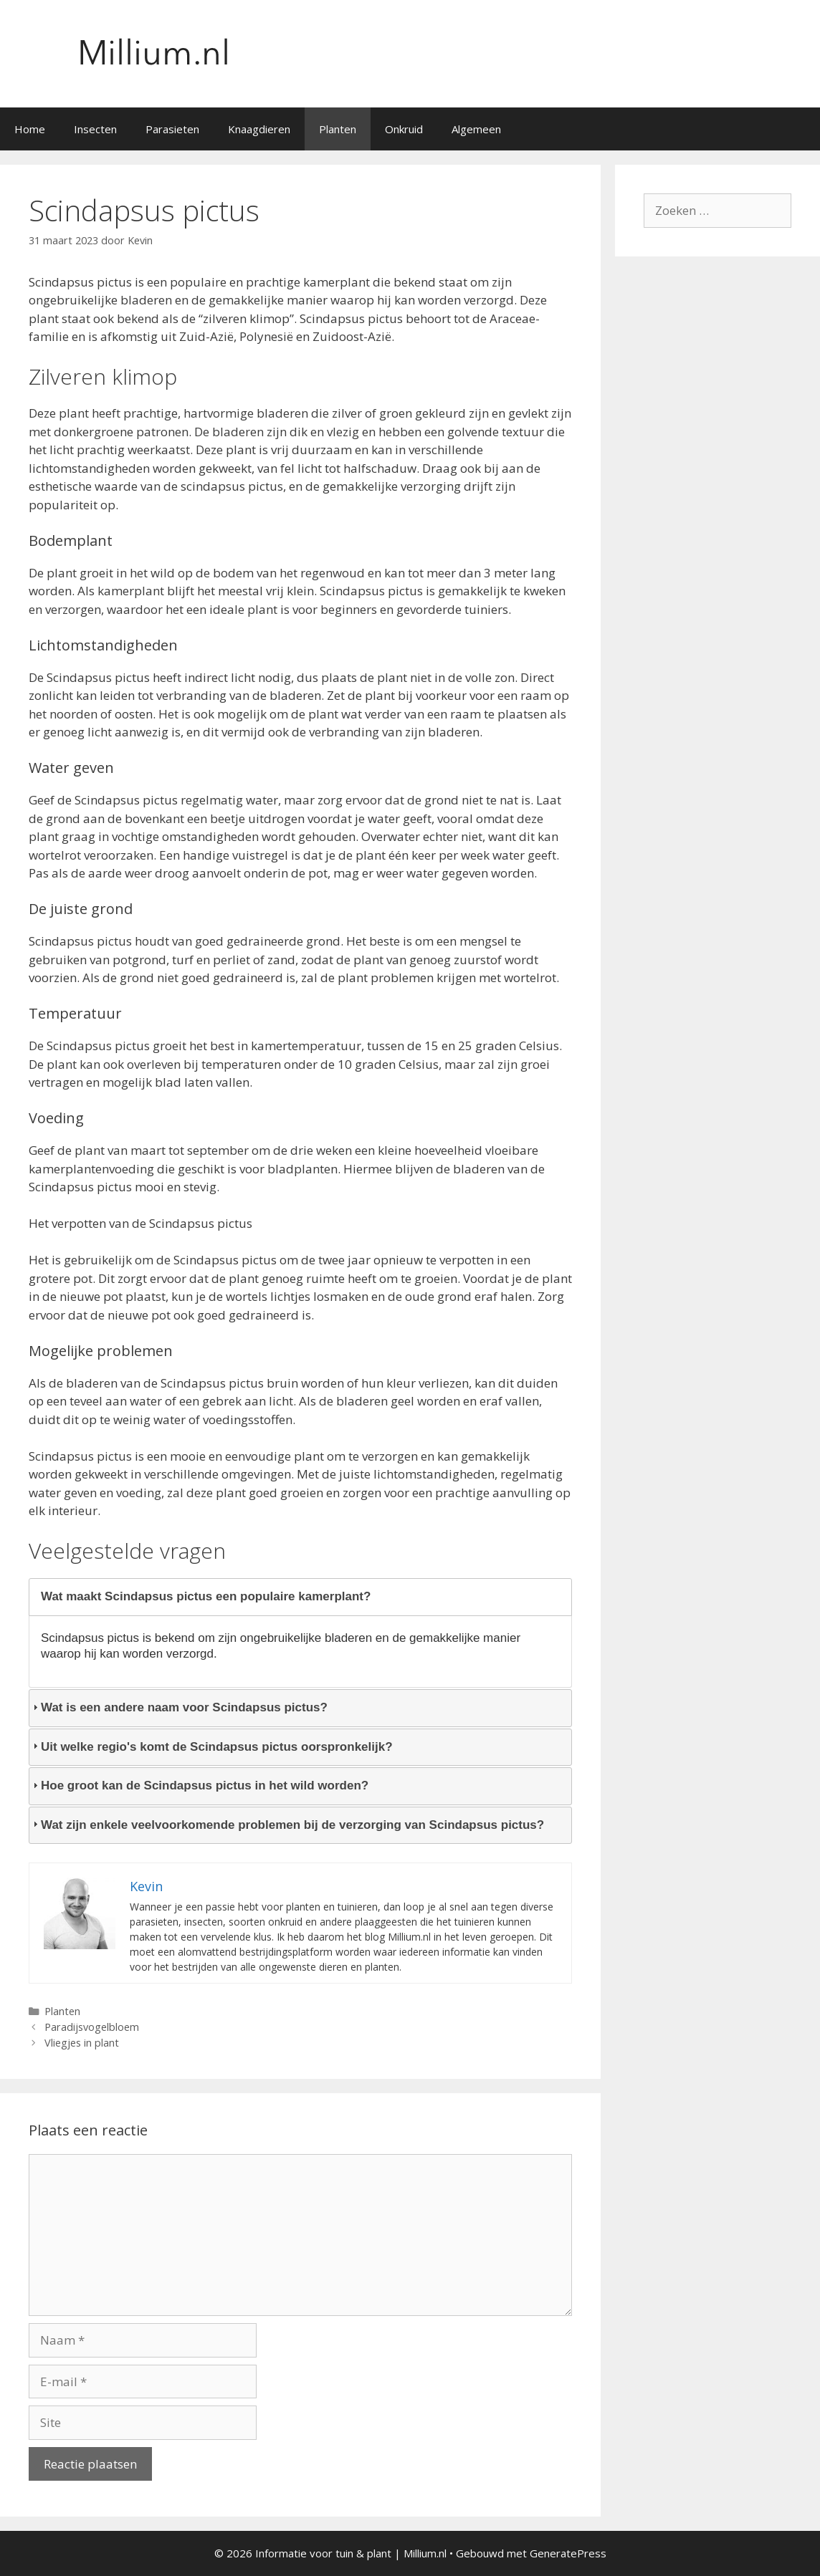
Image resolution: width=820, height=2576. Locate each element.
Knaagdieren (259, 129)
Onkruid (404, 129)
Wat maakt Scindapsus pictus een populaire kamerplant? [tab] (200, 1596)
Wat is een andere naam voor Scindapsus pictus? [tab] (178, 1707)
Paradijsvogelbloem (91, 2027)
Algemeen (476, 129)
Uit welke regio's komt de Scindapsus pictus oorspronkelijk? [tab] (211, 1747)
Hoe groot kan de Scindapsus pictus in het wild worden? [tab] (198, 1785)
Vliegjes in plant (81, 2042)
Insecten (95, 129)
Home (29, 129)
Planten (337, 129)
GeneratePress (568, 2553)
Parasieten (172, 129)
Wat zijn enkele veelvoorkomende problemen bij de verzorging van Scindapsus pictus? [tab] (286, 1825)
